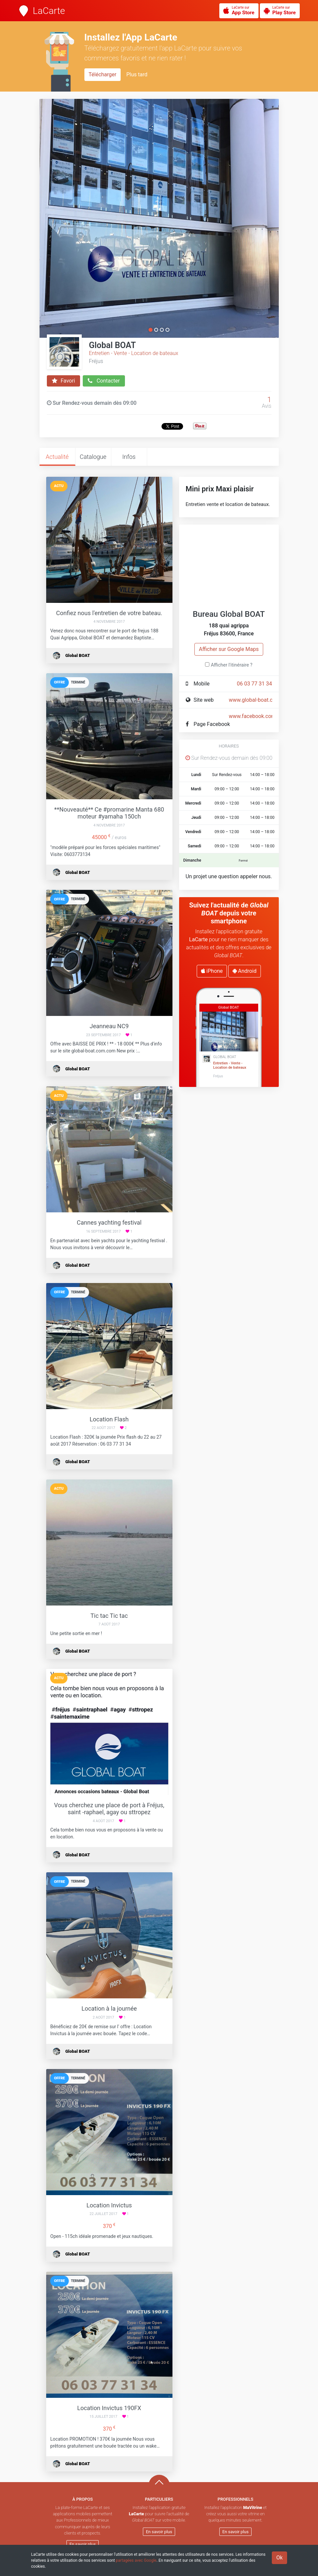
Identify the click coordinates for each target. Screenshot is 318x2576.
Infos (129, 456)
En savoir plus (82, 2544)
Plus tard (136, 74)
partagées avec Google (136, 2560)
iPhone (212, 971)
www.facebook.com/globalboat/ (267, 716)
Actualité (57, 456)
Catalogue (93, 456)
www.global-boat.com (254, 700)
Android (245, 971)
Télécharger (103, 74)
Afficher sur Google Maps (229, 649)
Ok (279, 2557)
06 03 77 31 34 (254, 683)
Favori (63, 381)
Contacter (104, 381)
